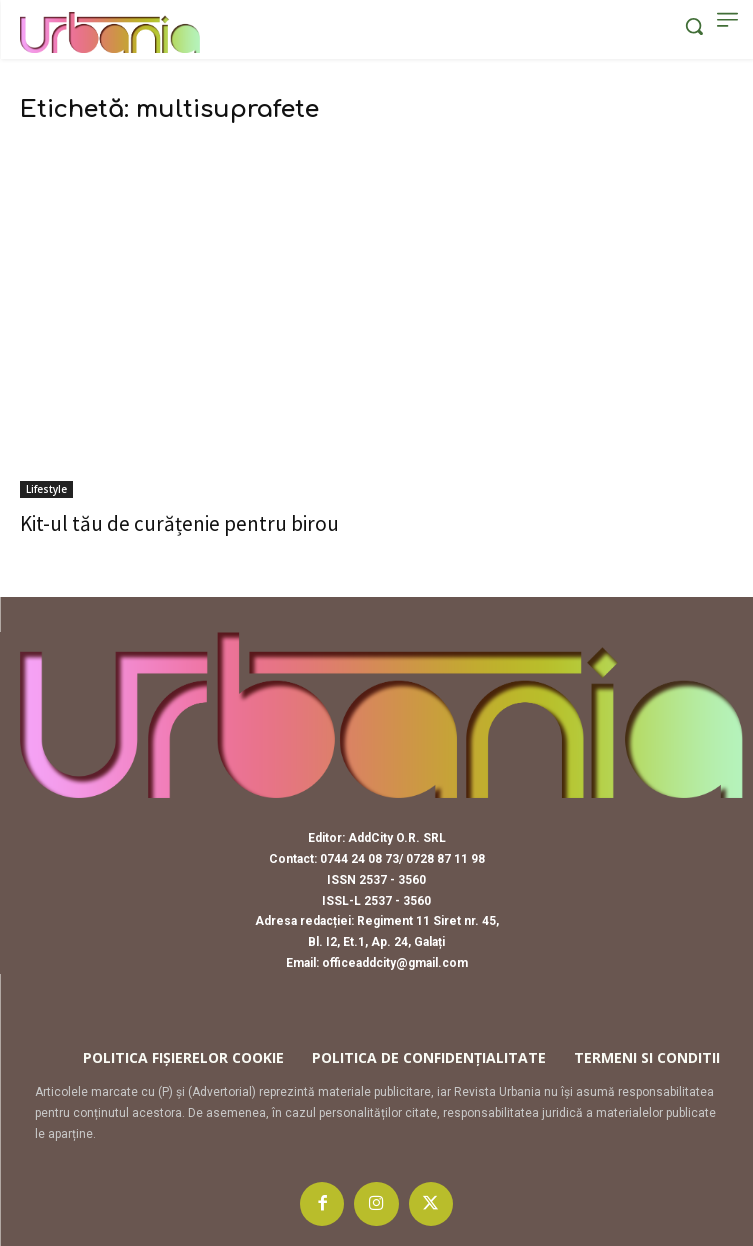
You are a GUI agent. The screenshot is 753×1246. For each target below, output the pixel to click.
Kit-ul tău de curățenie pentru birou (179, 523)
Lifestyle (46, 489)
